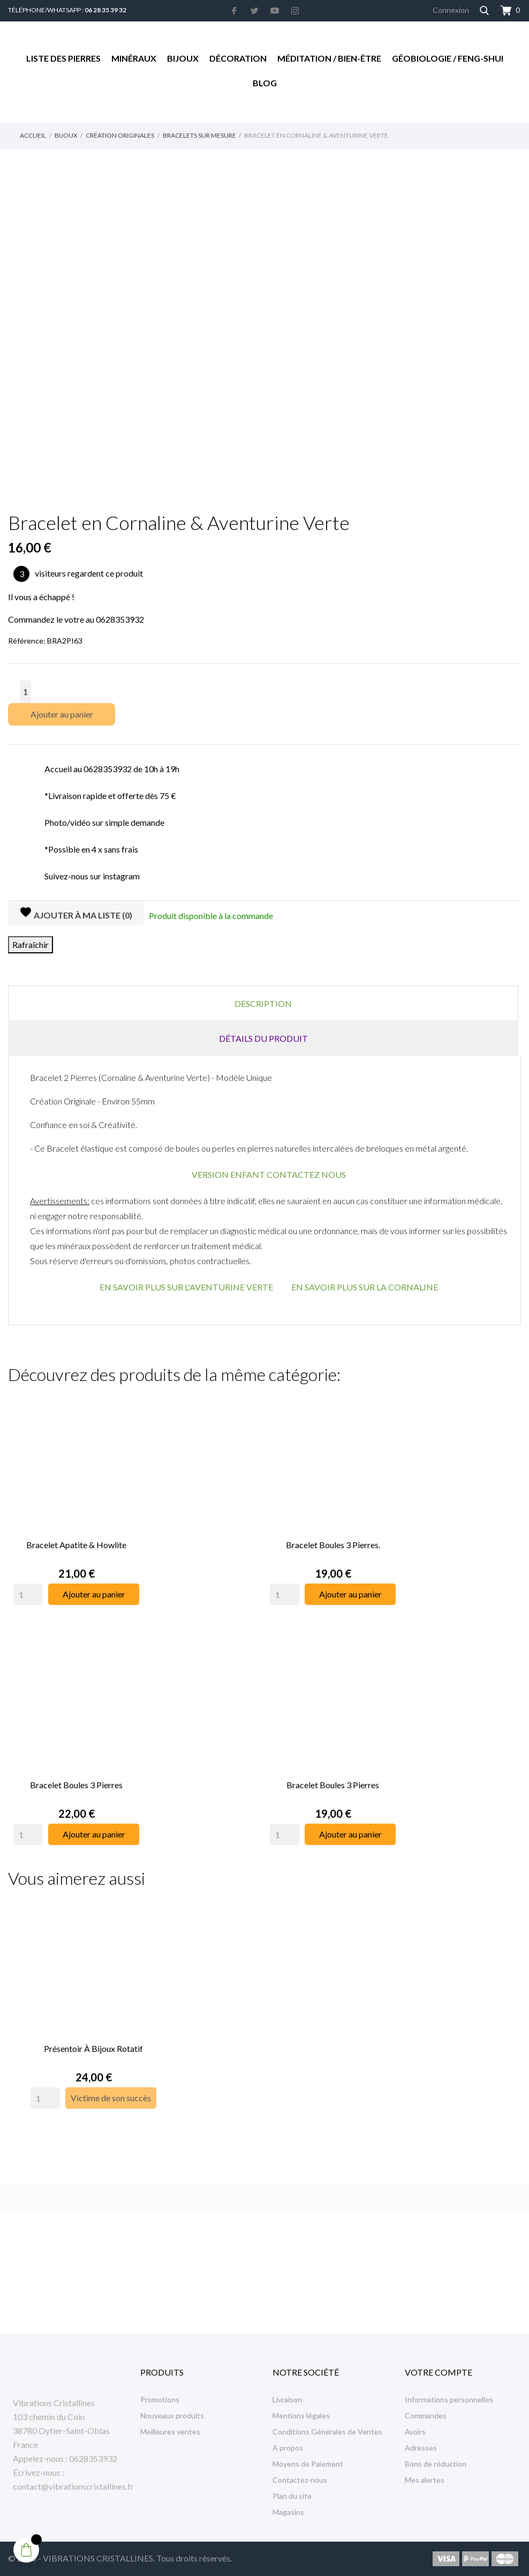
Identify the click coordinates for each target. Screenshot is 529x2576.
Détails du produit (263, 1038)
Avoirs (415, 2431)
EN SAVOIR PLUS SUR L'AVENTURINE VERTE (186, 1287)
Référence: (27, 640)
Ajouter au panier (62, 714)
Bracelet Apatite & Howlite (76, 1541)
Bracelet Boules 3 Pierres (76, 1778)
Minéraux (133, 58)
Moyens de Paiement (308, 2463)
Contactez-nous (300, 2479)
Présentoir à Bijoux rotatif (93, 2039)
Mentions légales (301, 2415)
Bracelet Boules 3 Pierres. (333, 1541)
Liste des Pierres (63, 58)
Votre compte (438, 2372)
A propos (288, 2447)
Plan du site (292, 2495)
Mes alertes (424, 2479)
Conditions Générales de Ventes (327, 2431)
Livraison (287, 2399)
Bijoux (183, 58)
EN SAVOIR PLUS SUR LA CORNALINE (364, 1287)
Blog (265, 83)
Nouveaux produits (172, 2415)
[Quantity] (28, 1591)
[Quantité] (25, 692)
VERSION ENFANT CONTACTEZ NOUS (269, 1174)
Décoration (238, 58)
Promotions (159, 2399)
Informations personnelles (449, 2399)
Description (263, 1003)
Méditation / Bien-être (329, 58)
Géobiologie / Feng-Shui (447, 58)
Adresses (421, 2447)
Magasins (288, 2512)
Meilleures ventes (170, 2431)
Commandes (426, 2415)
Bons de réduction (435, 2463)
